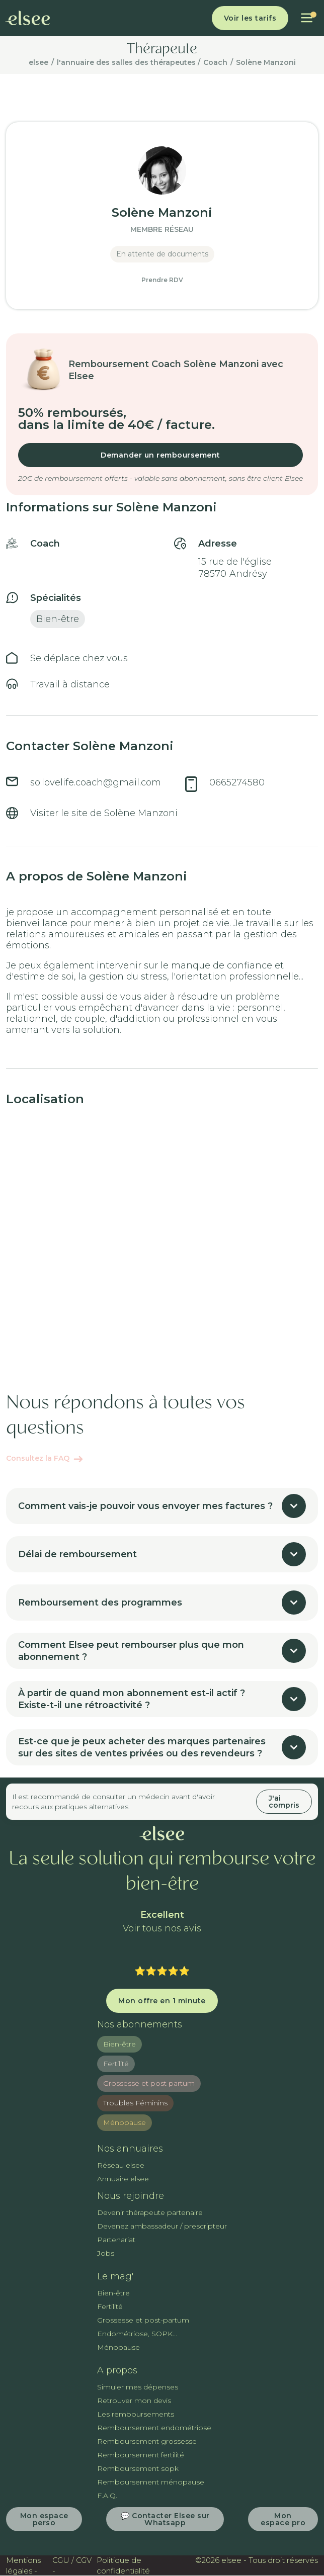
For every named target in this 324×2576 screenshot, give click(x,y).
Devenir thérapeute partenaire (150, 2212)
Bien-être (119, 2044)
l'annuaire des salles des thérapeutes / (128, 62)
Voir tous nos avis (162, 1928)
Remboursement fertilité (140, 2454)
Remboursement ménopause (150, 2481)
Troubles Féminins (135, 2102)
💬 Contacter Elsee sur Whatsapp (165, 2519)
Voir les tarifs (250, 18)
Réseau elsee (120, 2165)
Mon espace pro (283, 2519)
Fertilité (116, 2063)
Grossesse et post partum (149, 2083)
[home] (27, 18)
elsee (38, 62)
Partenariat (116, 2239)
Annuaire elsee (123, 2178)
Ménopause (124, 2122)
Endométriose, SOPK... (137, 2333)
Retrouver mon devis (134, 2400)
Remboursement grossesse (147, 2441)
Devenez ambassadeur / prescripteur (162, 2226)
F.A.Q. (107, 2495)
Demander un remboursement (160, 455)
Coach (215, 62)
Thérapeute (162, 49)
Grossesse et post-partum (143, 2320)
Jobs (105, 2253)
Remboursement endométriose (154, 2427)
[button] (306, 18)
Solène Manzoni (266, 62)
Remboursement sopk (138, 2468)
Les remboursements (135, 2414)
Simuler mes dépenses (137, 2386)
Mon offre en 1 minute (162, 2000)
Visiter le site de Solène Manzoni (104, 813)
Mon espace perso (44, 2519)
